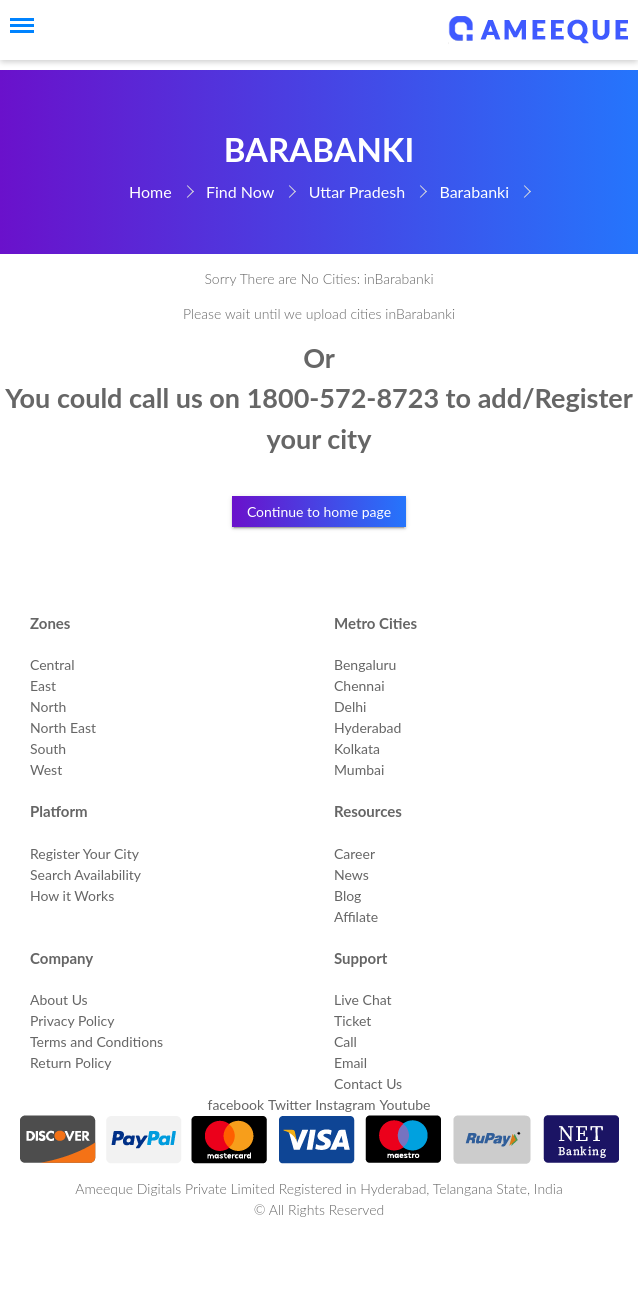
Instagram (345, 1104)
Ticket (352, 1020)
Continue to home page (319, 511)
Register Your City (84, 853)
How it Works (72, 895)
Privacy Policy (72, 1020)
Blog (347, 895)
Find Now (240, 191)
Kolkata (357, 748)
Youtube (404, 1104)
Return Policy (71, 1062)
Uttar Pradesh (357, 191)
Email (350, 1062)
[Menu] (15, 25)
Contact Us (368, 1083)
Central (52, 664)
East (43, 685)
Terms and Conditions (96, 1041)
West (46, 769)
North (48, 706)
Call (345, 1041)
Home (150, 191)
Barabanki (474, 191)
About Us (59, 999)
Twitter (289, 1104)
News (351, 874)
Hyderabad (367, 727)
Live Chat (363, 999)
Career (354, 853)
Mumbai (359, 769)
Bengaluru (365, 664)
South (48, 748)
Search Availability (85, 874)
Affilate (356, 916)
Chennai (359, 685)
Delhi (350, 706)
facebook (236, 1104)
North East (63, 727)
